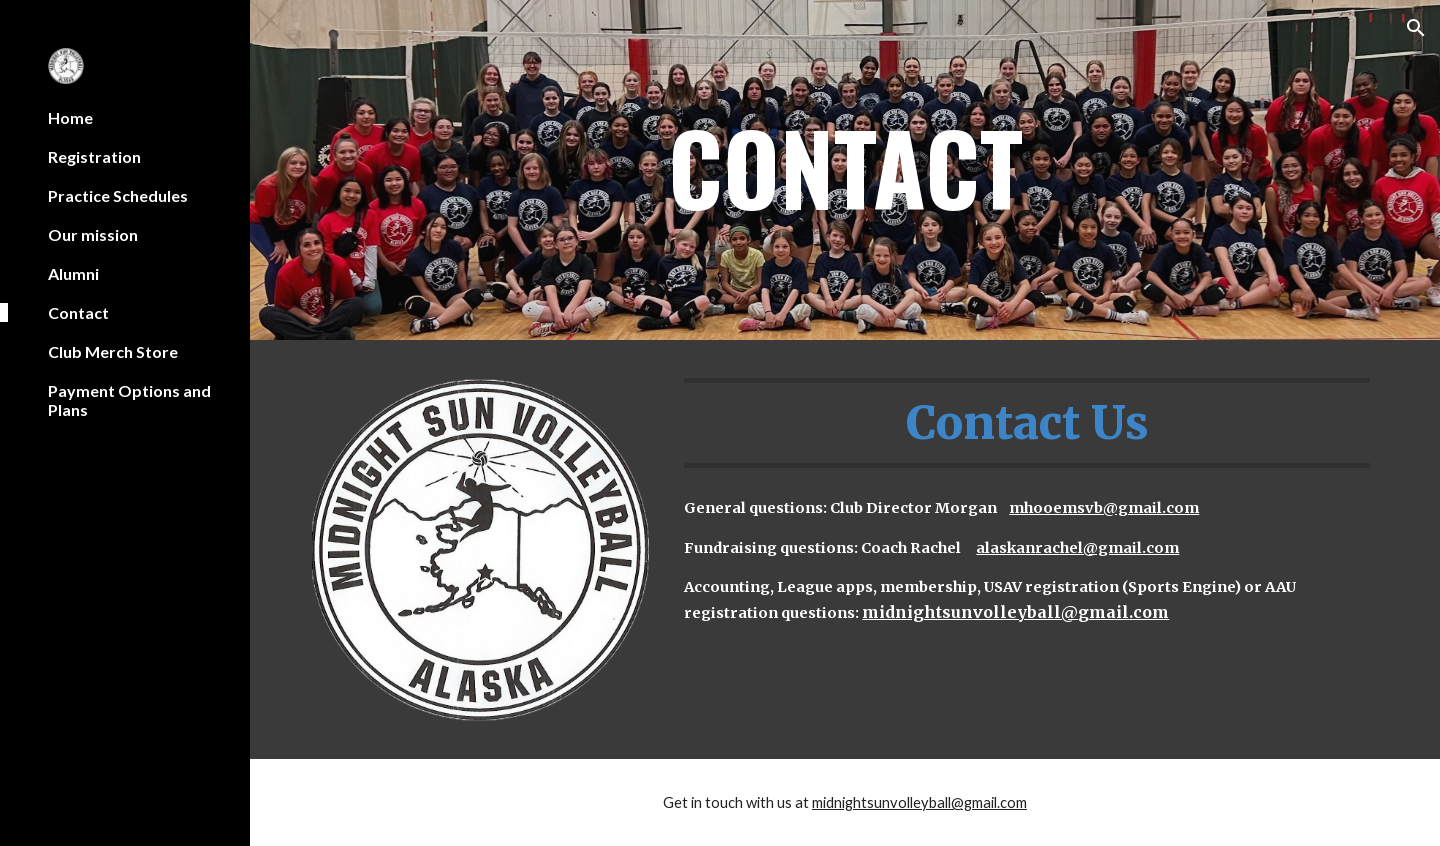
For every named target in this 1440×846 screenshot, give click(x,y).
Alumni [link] (73, 273)
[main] (845, 170)
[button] (1416, 28)
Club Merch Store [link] (113, 351)
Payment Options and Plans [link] (129, 400)
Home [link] (70, 117)
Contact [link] (78, 312)
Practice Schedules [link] (118, 195)
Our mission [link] (93, 234)
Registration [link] (94, 156)
